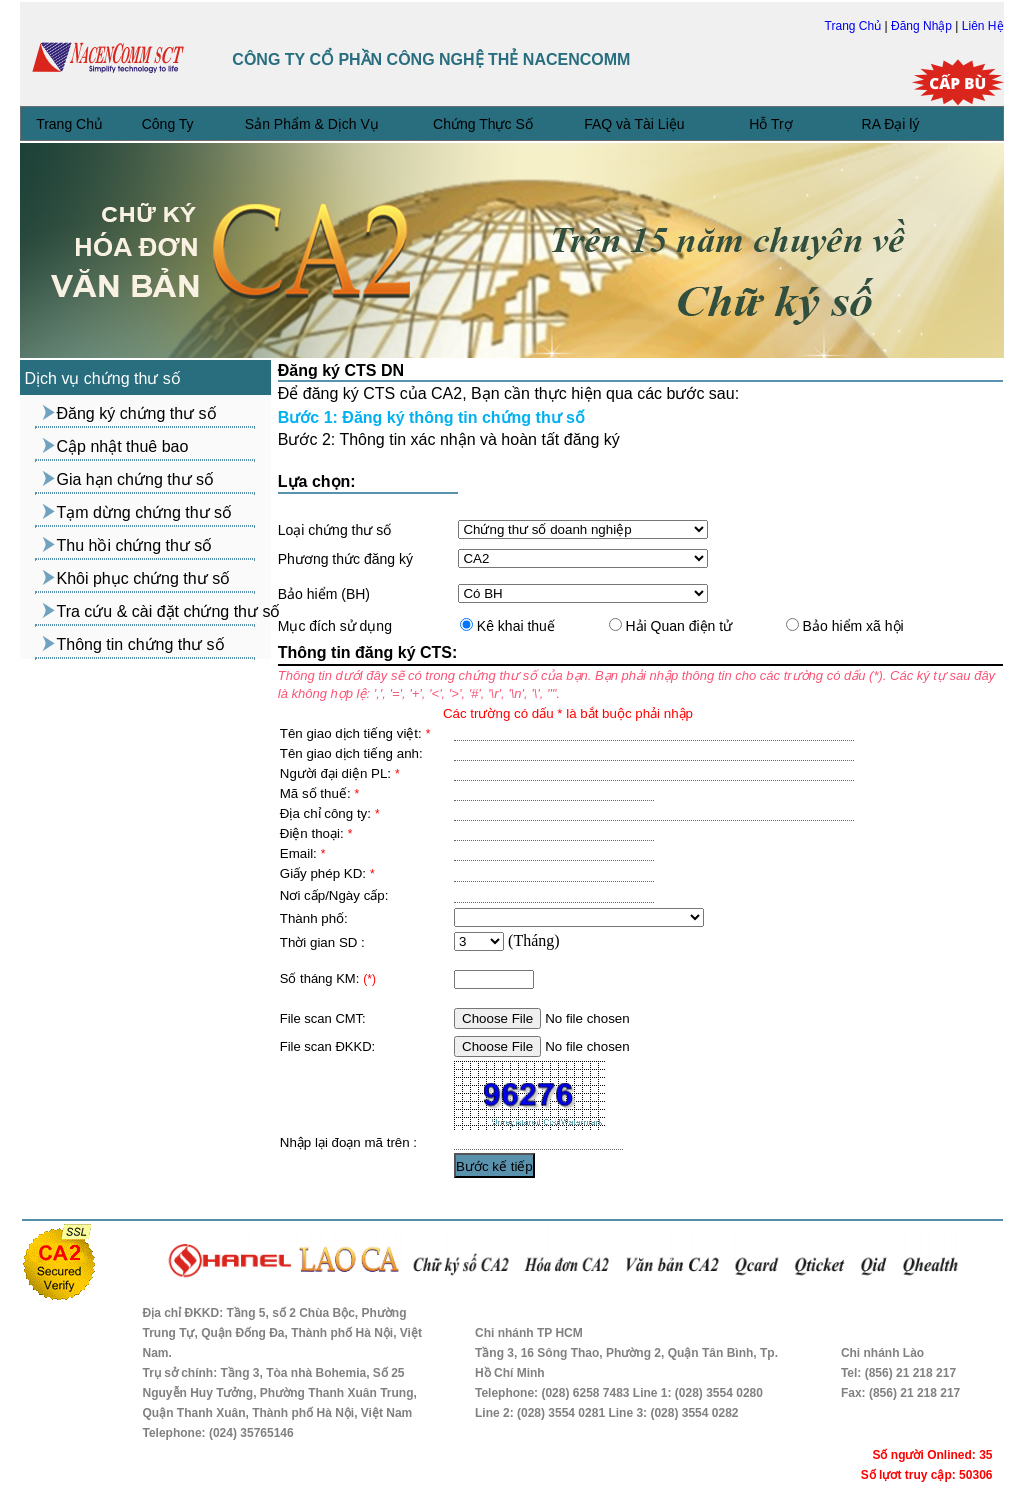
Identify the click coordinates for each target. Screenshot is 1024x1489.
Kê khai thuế (514, 626)
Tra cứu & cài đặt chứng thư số (169, 611)
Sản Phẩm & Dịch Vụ (312, 124)
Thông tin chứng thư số (141, 644)
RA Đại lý (891, 124)
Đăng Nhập (923, 26)
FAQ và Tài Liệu (634, 124)
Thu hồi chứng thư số (135, 545)
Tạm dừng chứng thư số (145, 512)
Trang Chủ (855, 26)
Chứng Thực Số (483, 124)
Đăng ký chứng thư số (137, 413)
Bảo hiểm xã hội (851, 626)
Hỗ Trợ (770, 124)
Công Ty (168, 124)
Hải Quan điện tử (677, 626)
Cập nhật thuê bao (123, 446)
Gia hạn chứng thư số (136, 479)
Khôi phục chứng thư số (144, 578)
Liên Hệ (983, 26)
